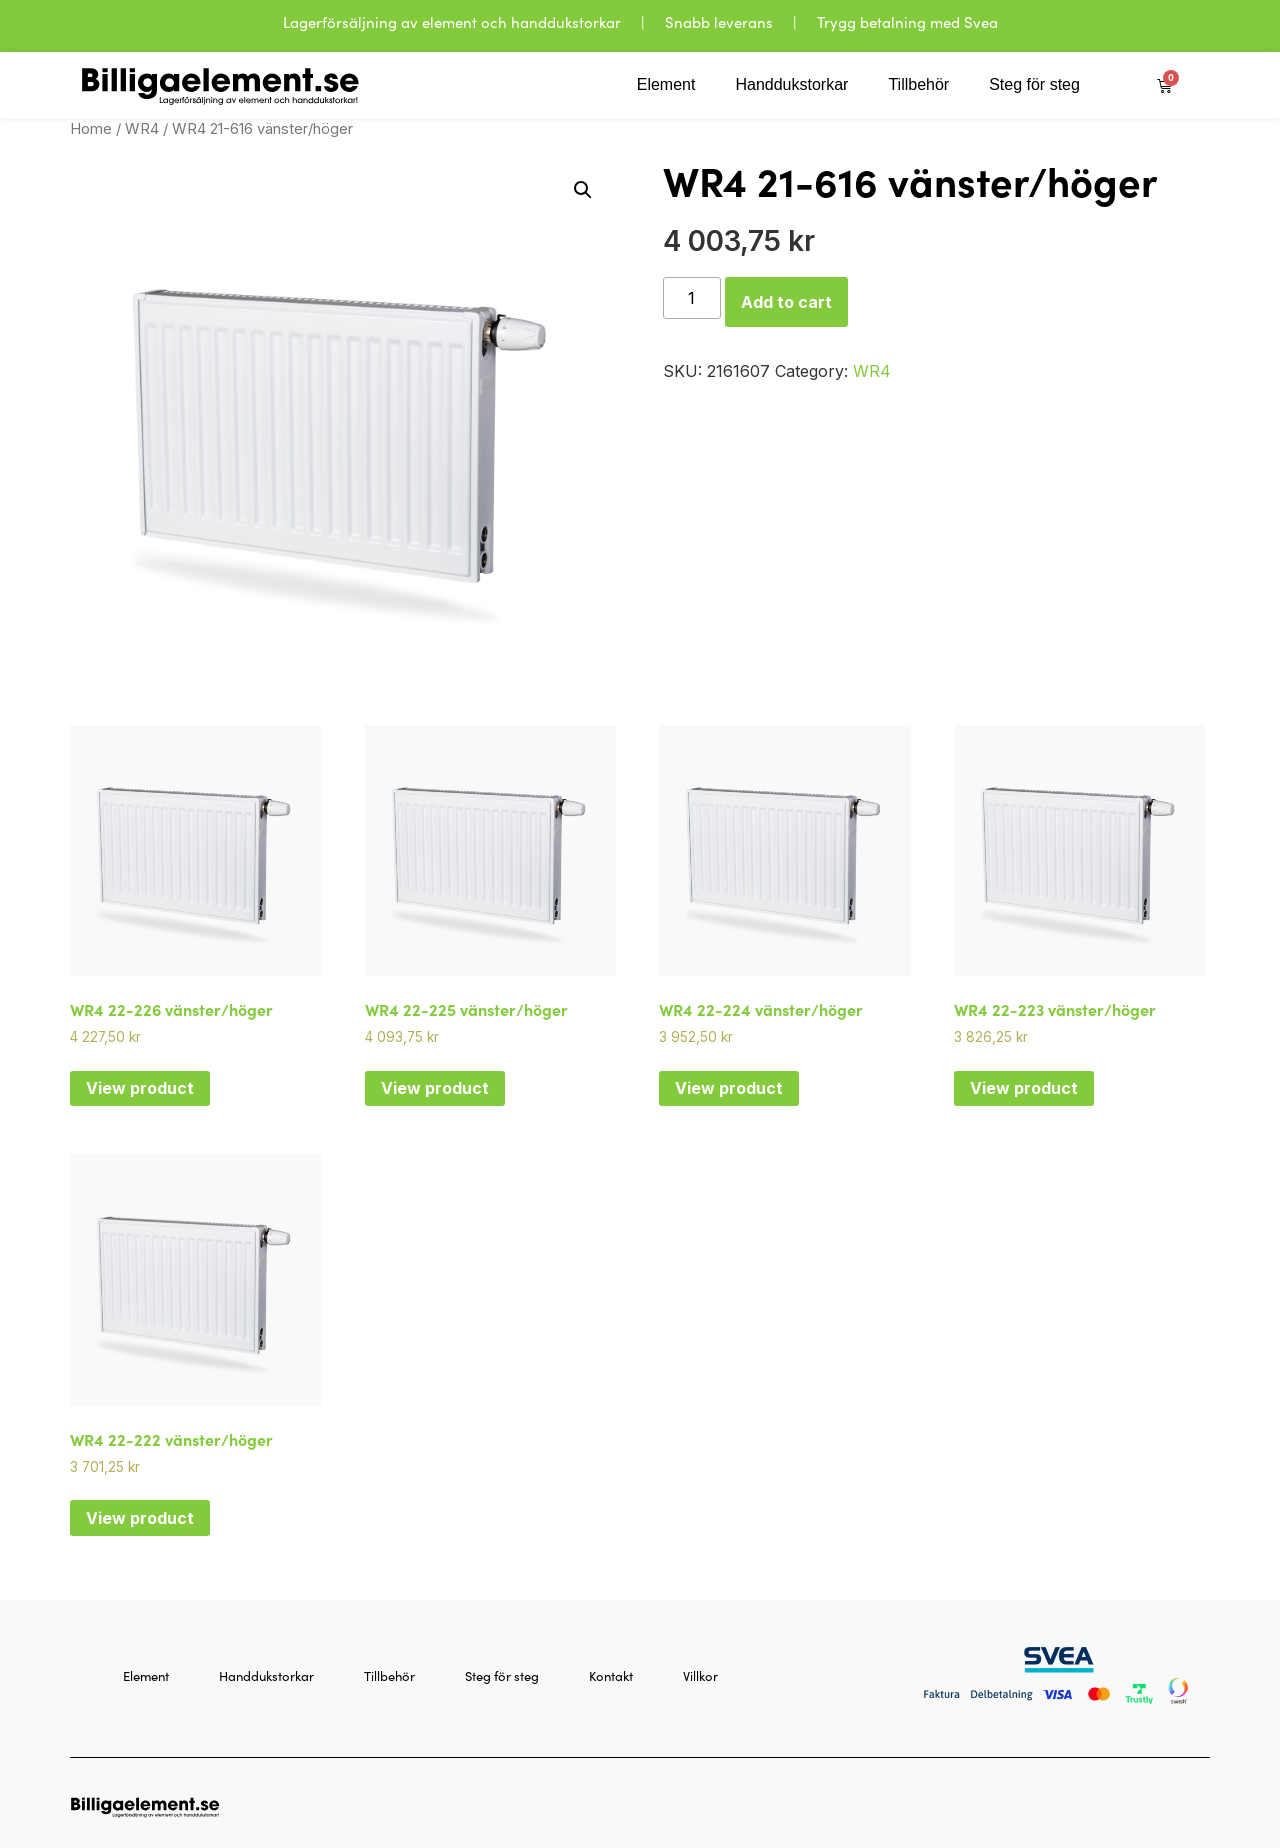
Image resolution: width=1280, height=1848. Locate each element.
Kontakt (611, 1676)
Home (91, 129)
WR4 (142, 129)
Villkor (700, 1676)
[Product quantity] (692, 298)
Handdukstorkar (791, 84)
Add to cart (786, 302)
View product (140, 1088)
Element (666, 84)
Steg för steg (1034, 84)
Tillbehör (918, 84)
